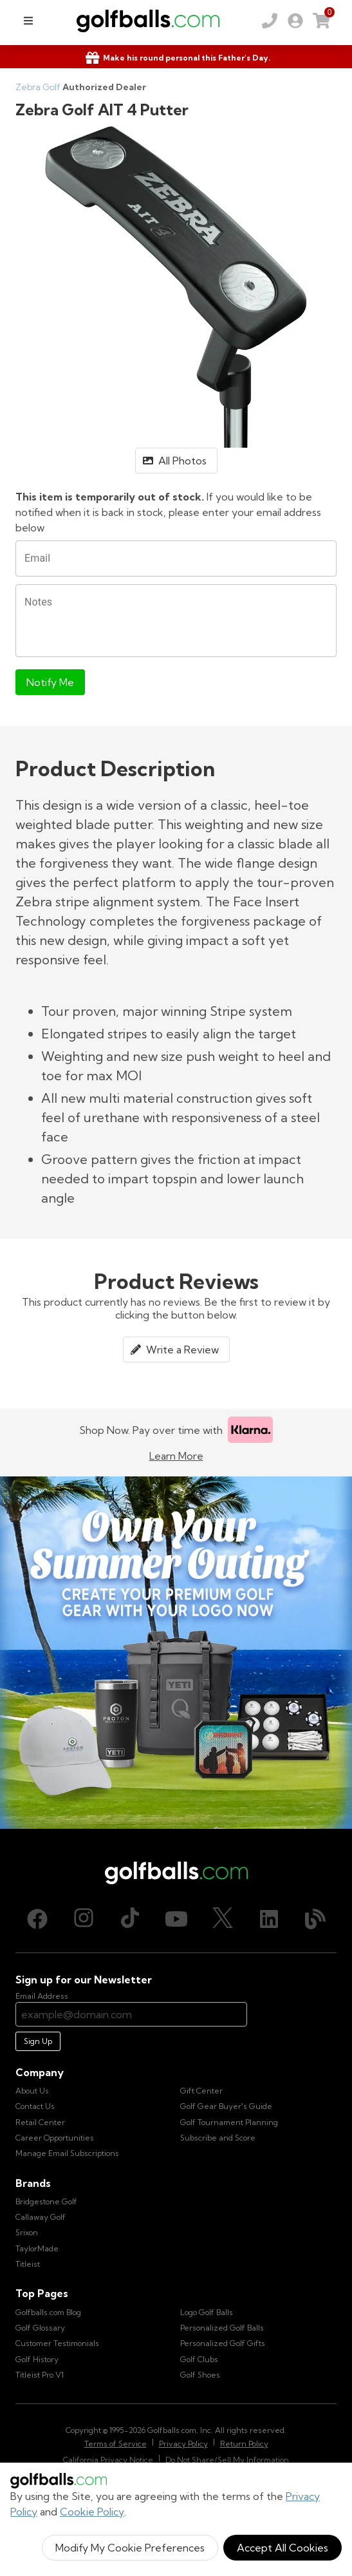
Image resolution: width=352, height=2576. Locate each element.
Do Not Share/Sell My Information (227, 2460)
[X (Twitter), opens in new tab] (222, 1919)
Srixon (26, 2232)
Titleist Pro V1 (39, 2375)
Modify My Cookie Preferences (130, 2547)
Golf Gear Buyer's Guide (226, 2106)
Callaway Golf (40, 2217)
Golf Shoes (200, 2375)
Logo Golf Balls (206, 2312)
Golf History (37, 2359)
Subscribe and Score (217, 2137)
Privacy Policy (183, 2443)
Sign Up (38, 2041)
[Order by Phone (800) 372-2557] (269, 20)
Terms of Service (115, 2443)
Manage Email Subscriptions (67, 2153)
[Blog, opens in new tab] (315, 1919)
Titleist (27, 2264)
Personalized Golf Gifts (222, 2343)
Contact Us (35, 2106)
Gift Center (201, 2090)
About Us (32, 2090)
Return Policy (244, 2443)
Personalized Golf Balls (222, 2328)
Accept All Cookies (282, 2547)
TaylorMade (37, 2248)
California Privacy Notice (108, 2460)
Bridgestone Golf (46, 2201)
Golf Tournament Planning (229, 2122)
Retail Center (40, 2122)
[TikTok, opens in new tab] (130, 1919)
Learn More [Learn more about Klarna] (176, 1455)
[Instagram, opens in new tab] (83, 1919)
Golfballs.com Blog (48, 2312)
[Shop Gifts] (176, 58)
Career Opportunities (54, 2137)
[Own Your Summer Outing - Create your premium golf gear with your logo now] (176, 1652)
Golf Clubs (199, 2359)
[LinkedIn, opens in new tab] (269, 1919)
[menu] (28, 20)
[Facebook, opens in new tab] (37, 1919)
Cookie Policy (92, 2511)
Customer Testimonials (57, 2343)
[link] (295, 20)
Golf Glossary (40, 2328)
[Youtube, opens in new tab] (176, 1919)
